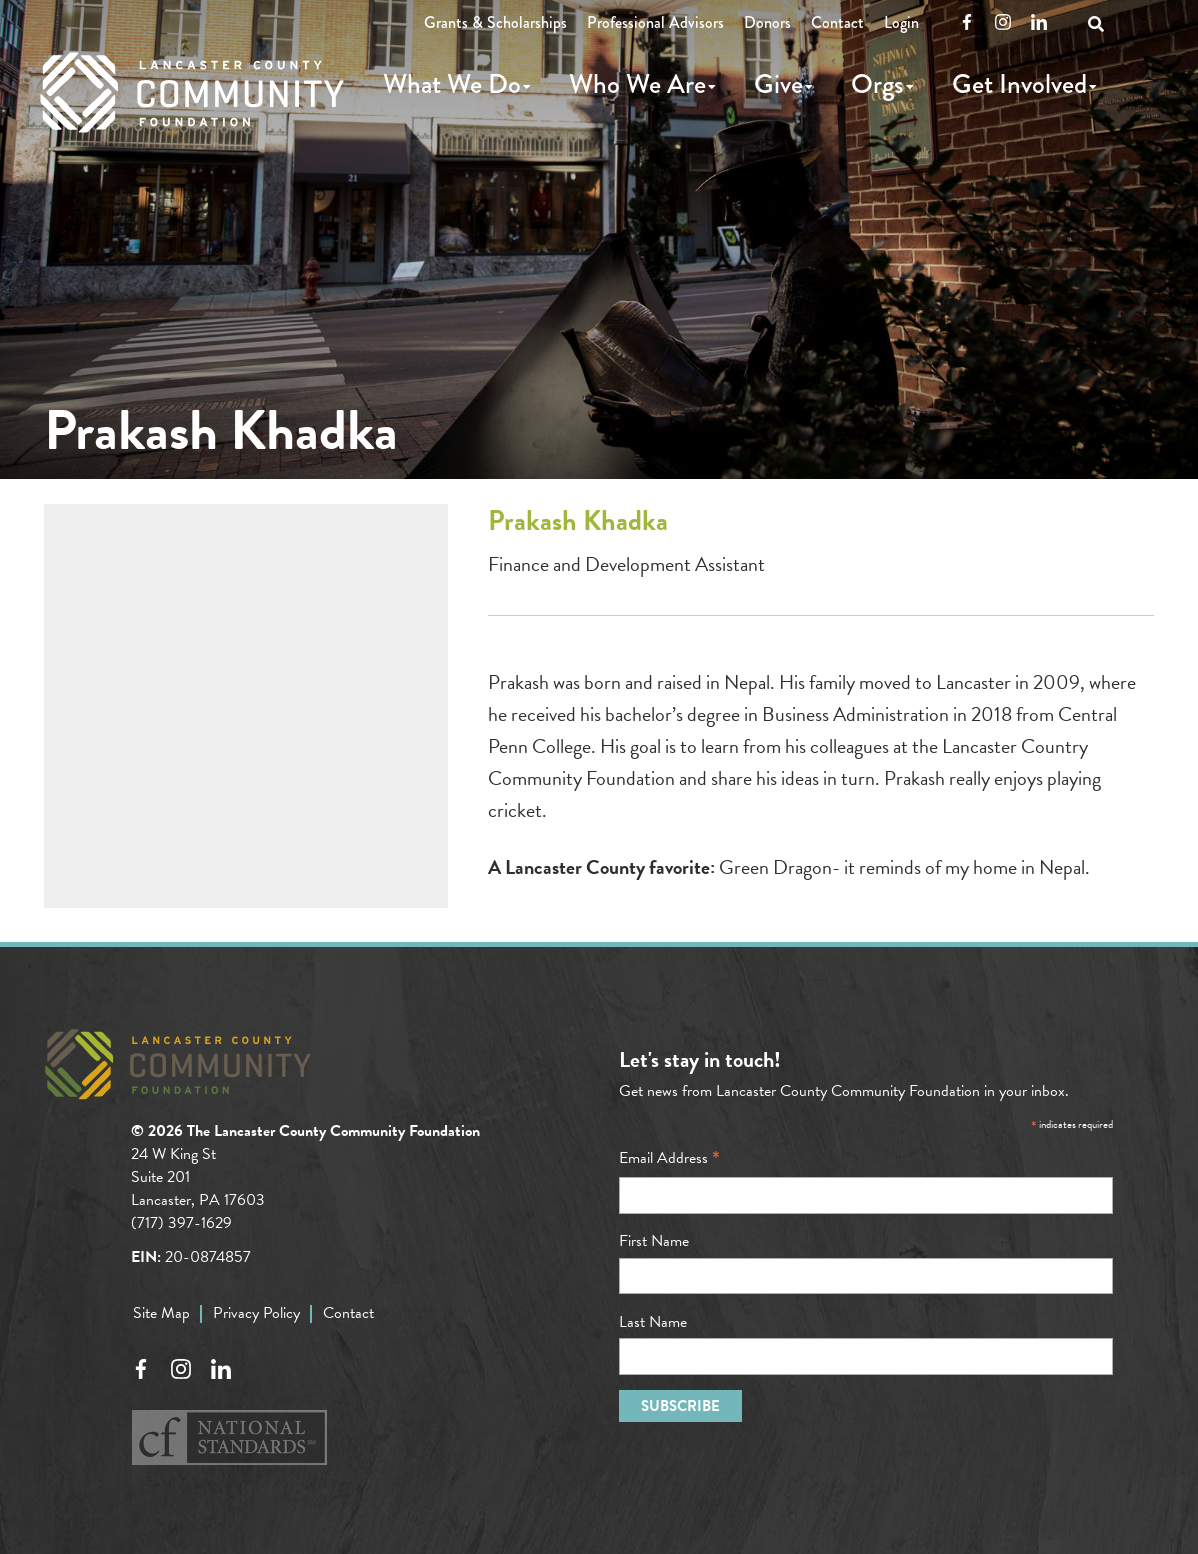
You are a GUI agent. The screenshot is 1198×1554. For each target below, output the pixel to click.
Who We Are (637, 84)
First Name (654, 1241)
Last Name (653, 1322)
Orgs (877, 84)
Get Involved (1019, 84)
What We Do (452, 84)
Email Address (669, 1158)
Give (778, 84)
